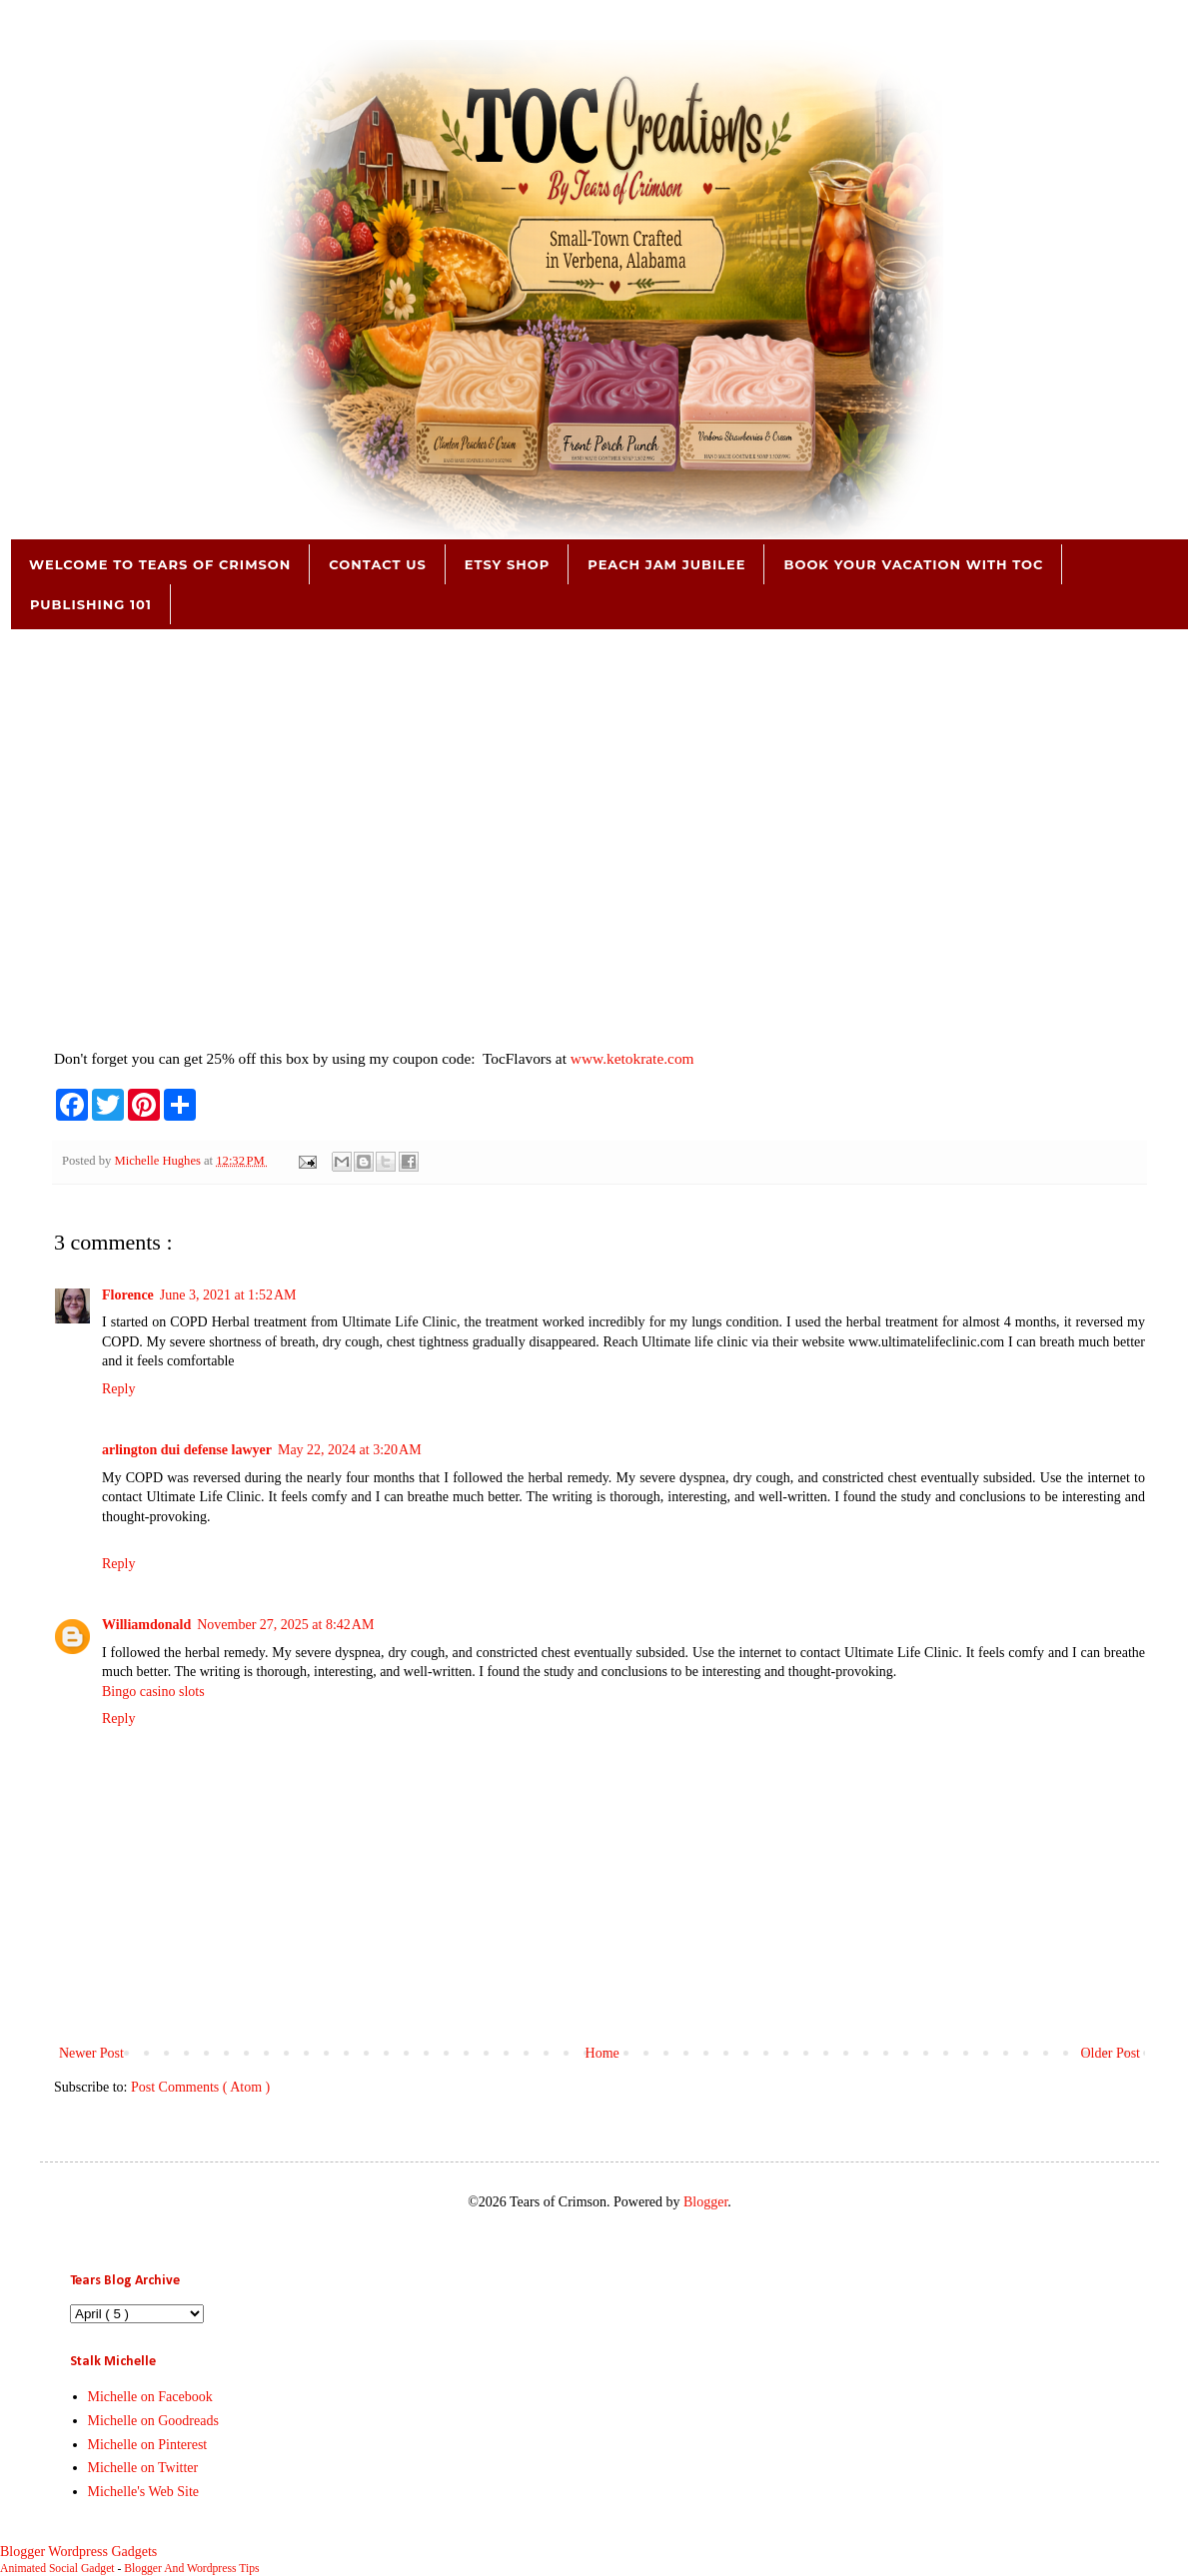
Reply (118, 1388)
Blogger (705, 2201)
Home (602, 2053)
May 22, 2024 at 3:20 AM (350, 1449)
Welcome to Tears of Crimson (160, 564)
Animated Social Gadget (57, 2568)
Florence (128, 1295)
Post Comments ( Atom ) (200, 2087)
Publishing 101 (91, 604)
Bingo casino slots (153, 1691)
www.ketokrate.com (632, 1058)
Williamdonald (146, 1624)
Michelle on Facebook (150, 2396)
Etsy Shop (508, 564)
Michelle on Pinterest (148, 2444)
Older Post (1111, 2053)
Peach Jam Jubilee (666, 564)
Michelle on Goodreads (153, 2420)
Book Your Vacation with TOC (913, 564)
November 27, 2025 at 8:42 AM (285, 1624)
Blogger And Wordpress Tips (191, 2568)
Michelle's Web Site (144, 2491)
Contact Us (377, 564)
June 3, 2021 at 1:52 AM (228, 1295)
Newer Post (91, 2053)
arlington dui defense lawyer (187, 1449)
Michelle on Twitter (143, 2467)
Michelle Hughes (159, 1161)
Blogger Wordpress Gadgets (78, 2551)
